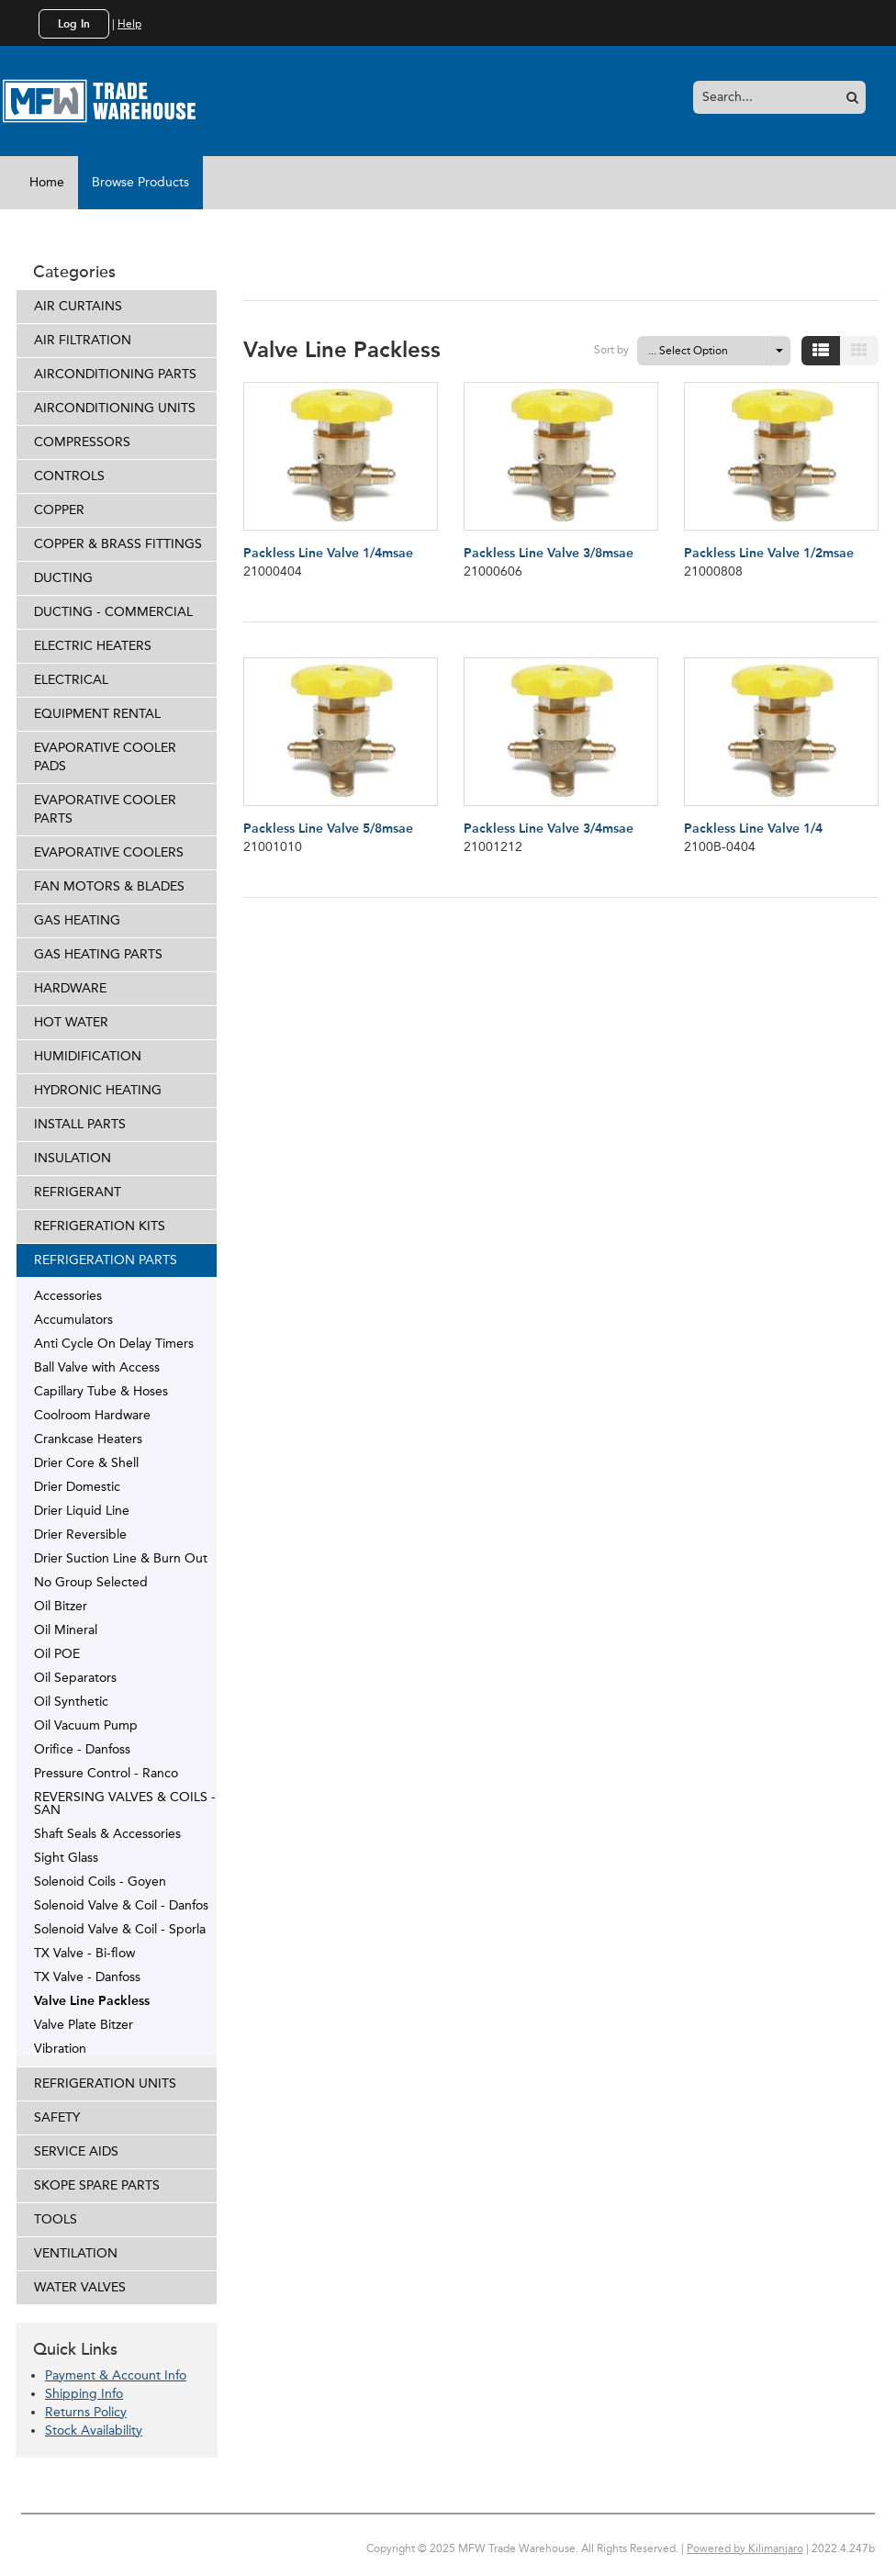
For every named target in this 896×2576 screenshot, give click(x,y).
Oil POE (57, 1653)
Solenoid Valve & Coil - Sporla (120, 1928)
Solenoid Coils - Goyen (100, 1881)
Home (46, 182)
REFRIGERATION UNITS (105, 2083)
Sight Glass (66, 1857)
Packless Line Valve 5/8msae (328, 828)
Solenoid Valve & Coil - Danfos (121, 1905)
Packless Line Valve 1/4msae (328, 553)
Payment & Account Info (115, 2375)
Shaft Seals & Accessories (107, 1833)
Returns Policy (86, 2412)
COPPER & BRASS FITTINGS (118, 544)
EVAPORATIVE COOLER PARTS (105, 809)
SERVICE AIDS (76, 2151)
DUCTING (63, 578)
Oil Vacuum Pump (86, 1725)
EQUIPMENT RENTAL (97, 714)
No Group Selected (91, 1581)
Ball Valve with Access (97, 1367)
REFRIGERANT (77, 1192)
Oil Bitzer (60, 1605)
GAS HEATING (77, 920)
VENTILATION (76, 2253)
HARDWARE (70, 988)
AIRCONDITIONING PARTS (115, 374)
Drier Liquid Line (81, 1510)
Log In (74, 23)
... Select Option (688, 350)
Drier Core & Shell (86, 1462)
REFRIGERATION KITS (99, 1226)
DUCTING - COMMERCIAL (113, 612)
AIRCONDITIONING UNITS (115, 408)
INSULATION (72, 1158)
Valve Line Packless (92, 2000)
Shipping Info (84, 2394)
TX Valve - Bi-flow (84, 1952)
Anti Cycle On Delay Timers (114, 1343)
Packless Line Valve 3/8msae (548, 553)
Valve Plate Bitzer (83, 2024)
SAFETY (57, 2117)
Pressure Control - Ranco (106, 1772)
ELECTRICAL (71, 680)
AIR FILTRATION (82, 340)
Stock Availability (93, 2430)
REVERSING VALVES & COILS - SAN (125, 1803)
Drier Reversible (80, 1534)
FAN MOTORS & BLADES (109, 886)
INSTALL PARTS (80, 1124)
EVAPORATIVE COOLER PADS (105, 757)
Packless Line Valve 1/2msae (769, 553)
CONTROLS (69, 476)
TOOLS (55, 2219)
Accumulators (73, 1319)
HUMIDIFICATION (87, 1056)
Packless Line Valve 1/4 (753, 828)
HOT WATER (71, 1022)
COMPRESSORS (82, 442)
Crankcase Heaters (88, 1438)
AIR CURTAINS (78, 306)
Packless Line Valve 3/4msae (548, 828)
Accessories (68, 1295)
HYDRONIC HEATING (98, 1090)
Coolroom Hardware (92, 1414)
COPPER (59, 510)
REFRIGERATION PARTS (105, 1260)
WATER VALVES (80, 2287)
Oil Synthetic (71, 1701)
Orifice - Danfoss (82, 1749)
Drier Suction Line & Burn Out (120, 1558)
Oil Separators (75, 1677)
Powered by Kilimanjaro (745, 2548)
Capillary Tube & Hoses (101, 1390)
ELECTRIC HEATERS (92, 646)
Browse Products (140, 182)
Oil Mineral (65, 1629)
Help (129, 23)
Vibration (60, 2048)
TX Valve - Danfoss (87, 1976)
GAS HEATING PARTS (98, 954)
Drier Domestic (77, 1486)
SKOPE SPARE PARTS (97, 2185)
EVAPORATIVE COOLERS (109, 852)
